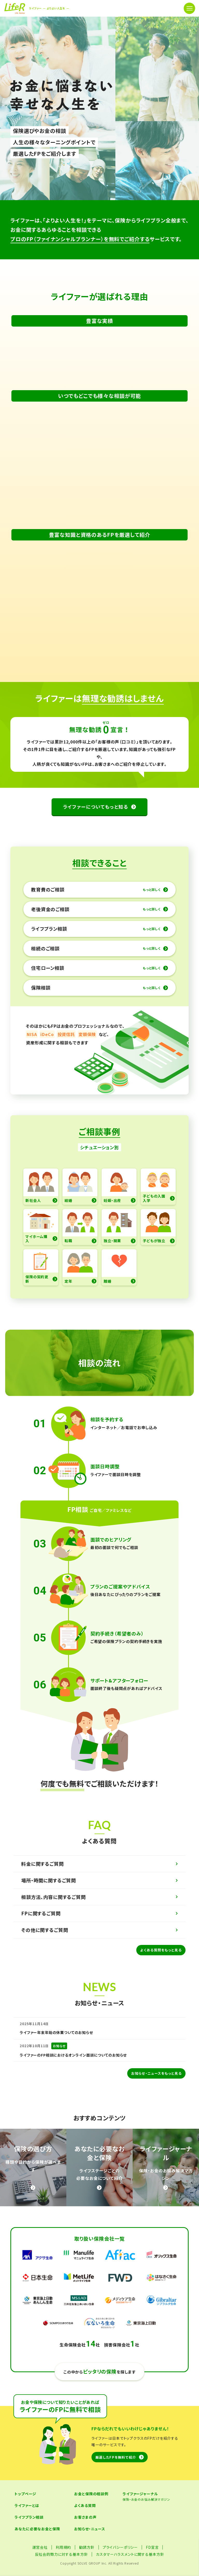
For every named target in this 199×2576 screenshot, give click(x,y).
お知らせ (59, 2066)
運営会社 (40, 2567)
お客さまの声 (85, 2537)
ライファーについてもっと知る (96, 827)
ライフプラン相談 (29, 2537)
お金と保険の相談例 (91, 2514)
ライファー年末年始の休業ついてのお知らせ (56, 2053)
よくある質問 (85, 2525)
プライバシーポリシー (120, 2567)
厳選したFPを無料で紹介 (115, 2477)
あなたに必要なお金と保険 (37, 2549)
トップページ (25, 2514)
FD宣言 (152, 2567)
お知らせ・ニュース (89, 2549)
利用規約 (63, 2567)
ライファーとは (27, 2525)
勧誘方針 (86, 2567)
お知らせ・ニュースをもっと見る (156, 2093)
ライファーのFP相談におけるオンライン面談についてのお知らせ (73, 2075)
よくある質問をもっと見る (161, 1970)
